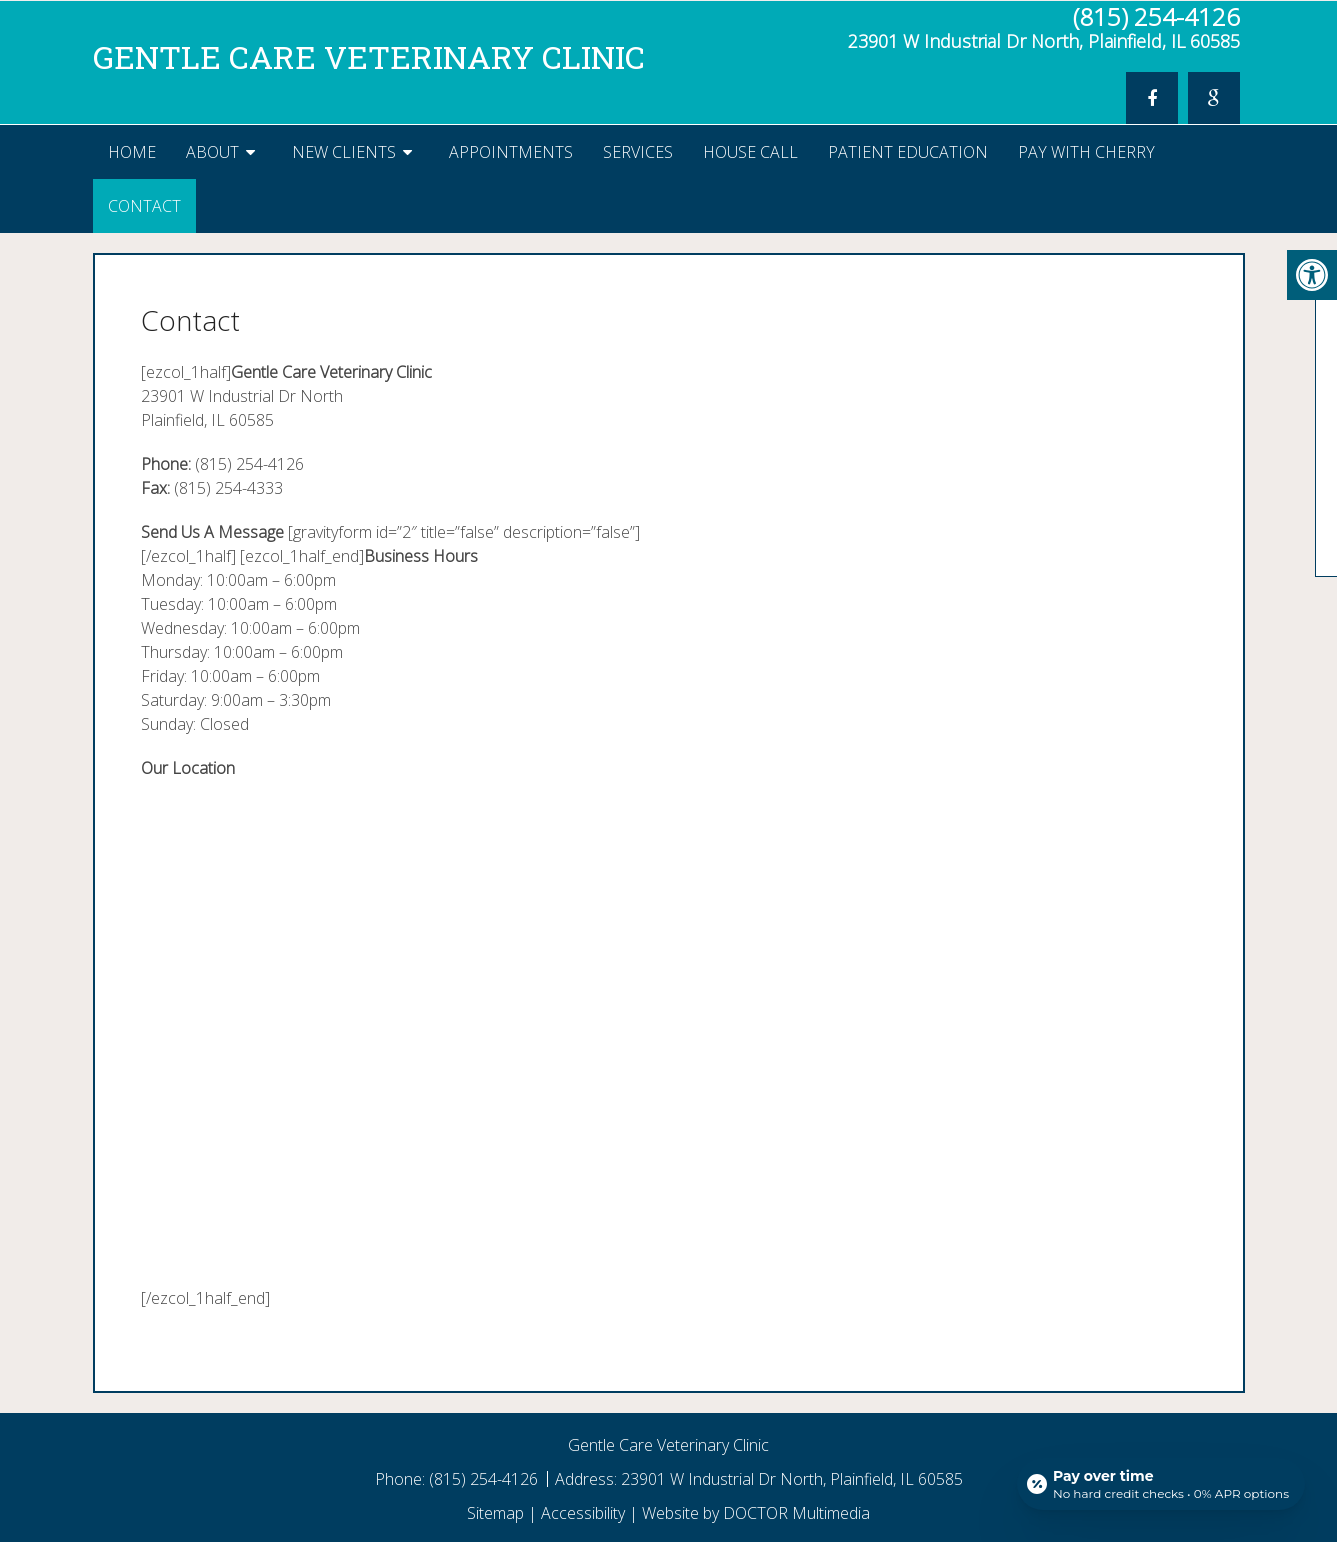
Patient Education (908, 152)
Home (132, 152)
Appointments (511, 152)
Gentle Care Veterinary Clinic (369, 56)
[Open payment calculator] (1161, 1484)
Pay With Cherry (1086, 152)
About (212, 152)
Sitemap (495, 1513)
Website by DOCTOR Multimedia (756, 1513)
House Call (750, 152)
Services (638, 152)
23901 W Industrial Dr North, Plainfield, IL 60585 (1044, 41)
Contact (144, 206)
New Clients (344, 152)
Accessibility (583, 1513)
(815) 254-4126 (1156, 16)
